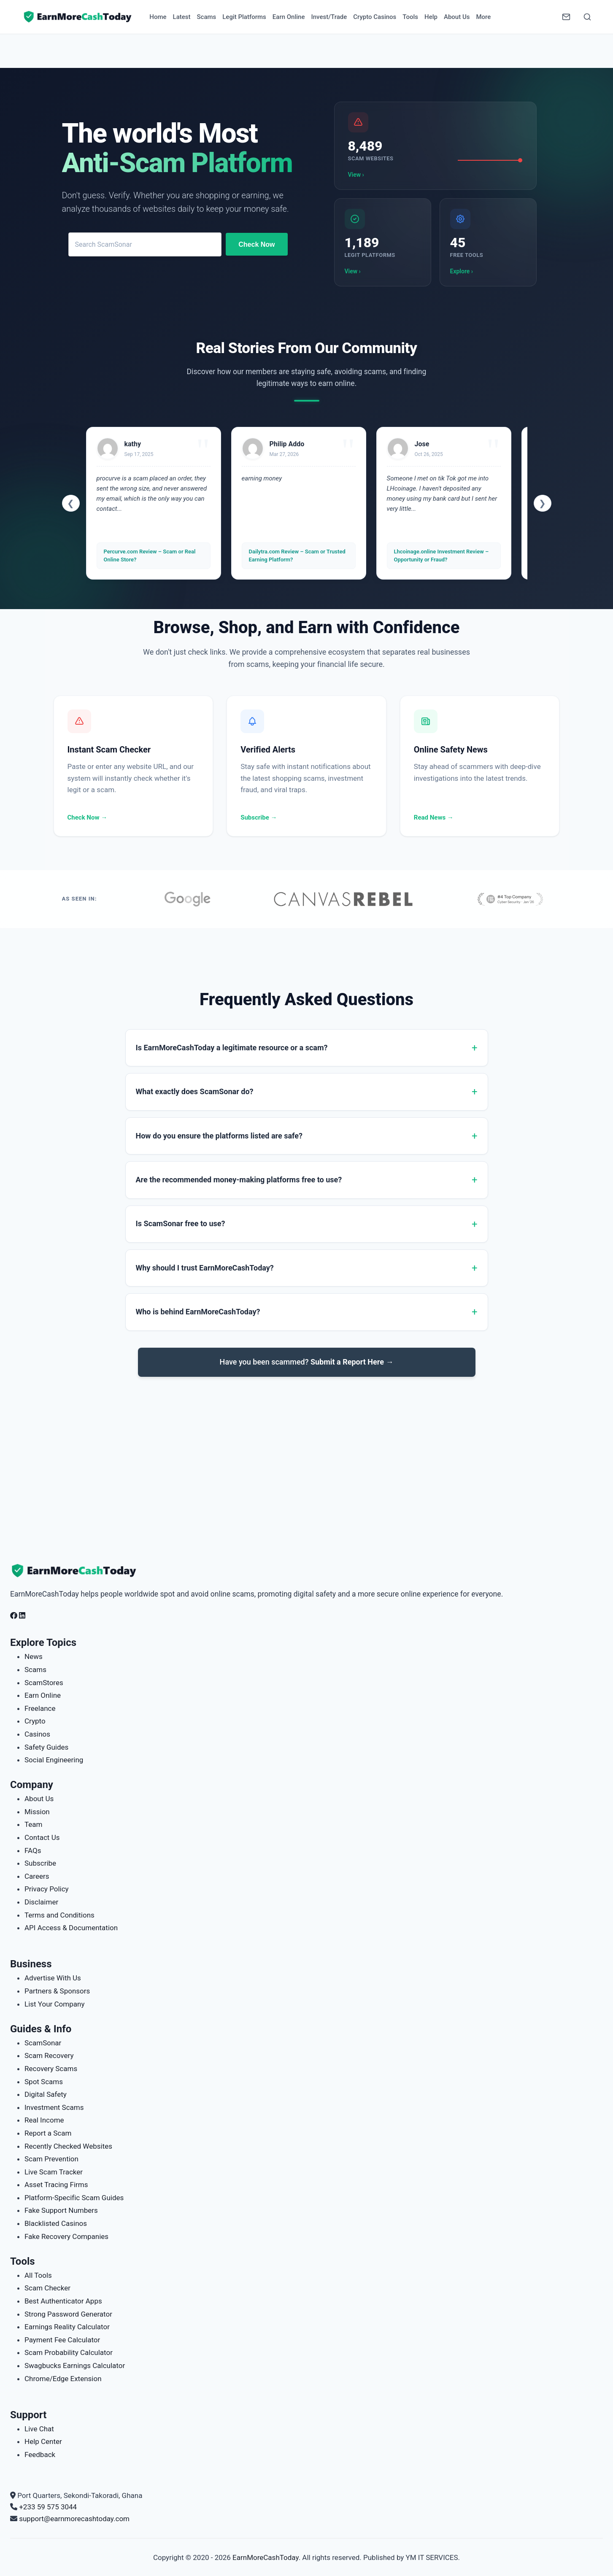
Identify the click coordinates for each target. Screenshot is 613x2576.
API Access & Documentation (71, 1927)
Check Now (256, 244)
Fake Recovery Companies (66, 2236)
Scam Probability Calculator (68, 2352)
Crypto (35, 1721)
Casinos (37, 1734)
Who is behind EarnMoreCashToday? (198, 1311)
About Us (457, 17)
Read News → (434, 817)
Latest (182, 17)
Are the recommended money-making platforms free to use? (239, 1179)
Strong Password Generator (68, 2314)
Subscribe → (258, 817)
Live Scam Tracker (53, 2172)
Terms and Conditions (59, 1915)
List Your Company (54, 2004)
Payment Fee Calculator (62, 2340)
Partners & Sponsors (57, 1991)
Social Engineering (53, 1760)
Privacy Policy (46, 1889)
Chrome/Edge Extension (63, 2378)
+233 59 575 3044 (48, 2507)
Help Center (43, 2441)
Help (430, 17)
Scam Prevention (51, 2159)
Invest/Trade (329, 17)
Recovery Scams (50, 2068)
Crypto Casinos (374, 17)
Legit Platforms (244, 17)
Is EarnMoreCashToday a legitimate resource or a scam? (232, 1047)
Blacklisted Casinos (55, 2223)
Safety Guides (46, 1747)
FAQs (32, 1850)
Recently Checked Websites (68, 2146)
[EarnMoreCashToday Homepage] (77, 1571)
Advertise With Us (52, 1978)
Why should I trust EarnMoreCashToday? (205, 1267)
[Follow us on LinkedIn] (22, 1615)
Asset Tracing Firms (56, 2184)
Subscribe (40, 1863)
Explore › (461, 271)
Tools (410, 17)
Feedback (39, 2454)
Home (157, 17)
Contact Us (41, 1837)
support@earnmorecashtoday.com (74, 2518)
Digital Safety (45, 2094)
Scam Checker (47, 2288)
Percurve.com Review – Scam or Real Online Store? (150, 555)
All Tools (38, 2275)
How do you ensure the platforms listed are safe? (219, 1135)
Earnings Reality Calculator (67, 2326)
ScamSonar (42, 2043)
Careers (36, 1876)
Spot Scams (43, 2081)
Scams (206, 17)
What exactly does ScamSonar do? (195, 1091)
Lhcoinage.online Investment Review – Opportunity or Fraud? (441, 555)
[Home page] (78, 16)
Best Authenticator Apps (63, 2301)
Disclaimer (41, 1902)
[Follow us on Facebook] (13, 1615)
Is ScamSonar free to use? (180, 1223)
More (483, 17)
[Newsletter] (566, 17)
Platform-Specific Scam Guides (74, 2197)
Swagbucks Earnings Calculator (74, 2365)
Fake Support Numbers (61, 2210)
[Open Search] (587, 17)
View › (356, 174)
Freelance (40, 1708)
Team (33, 1824)
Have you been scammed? (307, 1361)
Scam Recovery (48, 2055)
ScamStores (43, 1682)
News (33, 1656)
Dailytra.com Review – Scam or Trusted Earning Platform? (297, 555)
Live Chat (39, 2429)
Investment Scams (54, 2107)
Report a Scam (47, 2133)
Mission (37, 1811)
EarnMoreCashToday (265, 2557)
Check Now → (88, 817)
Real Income (44, 2120)
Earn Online (289, 17)
